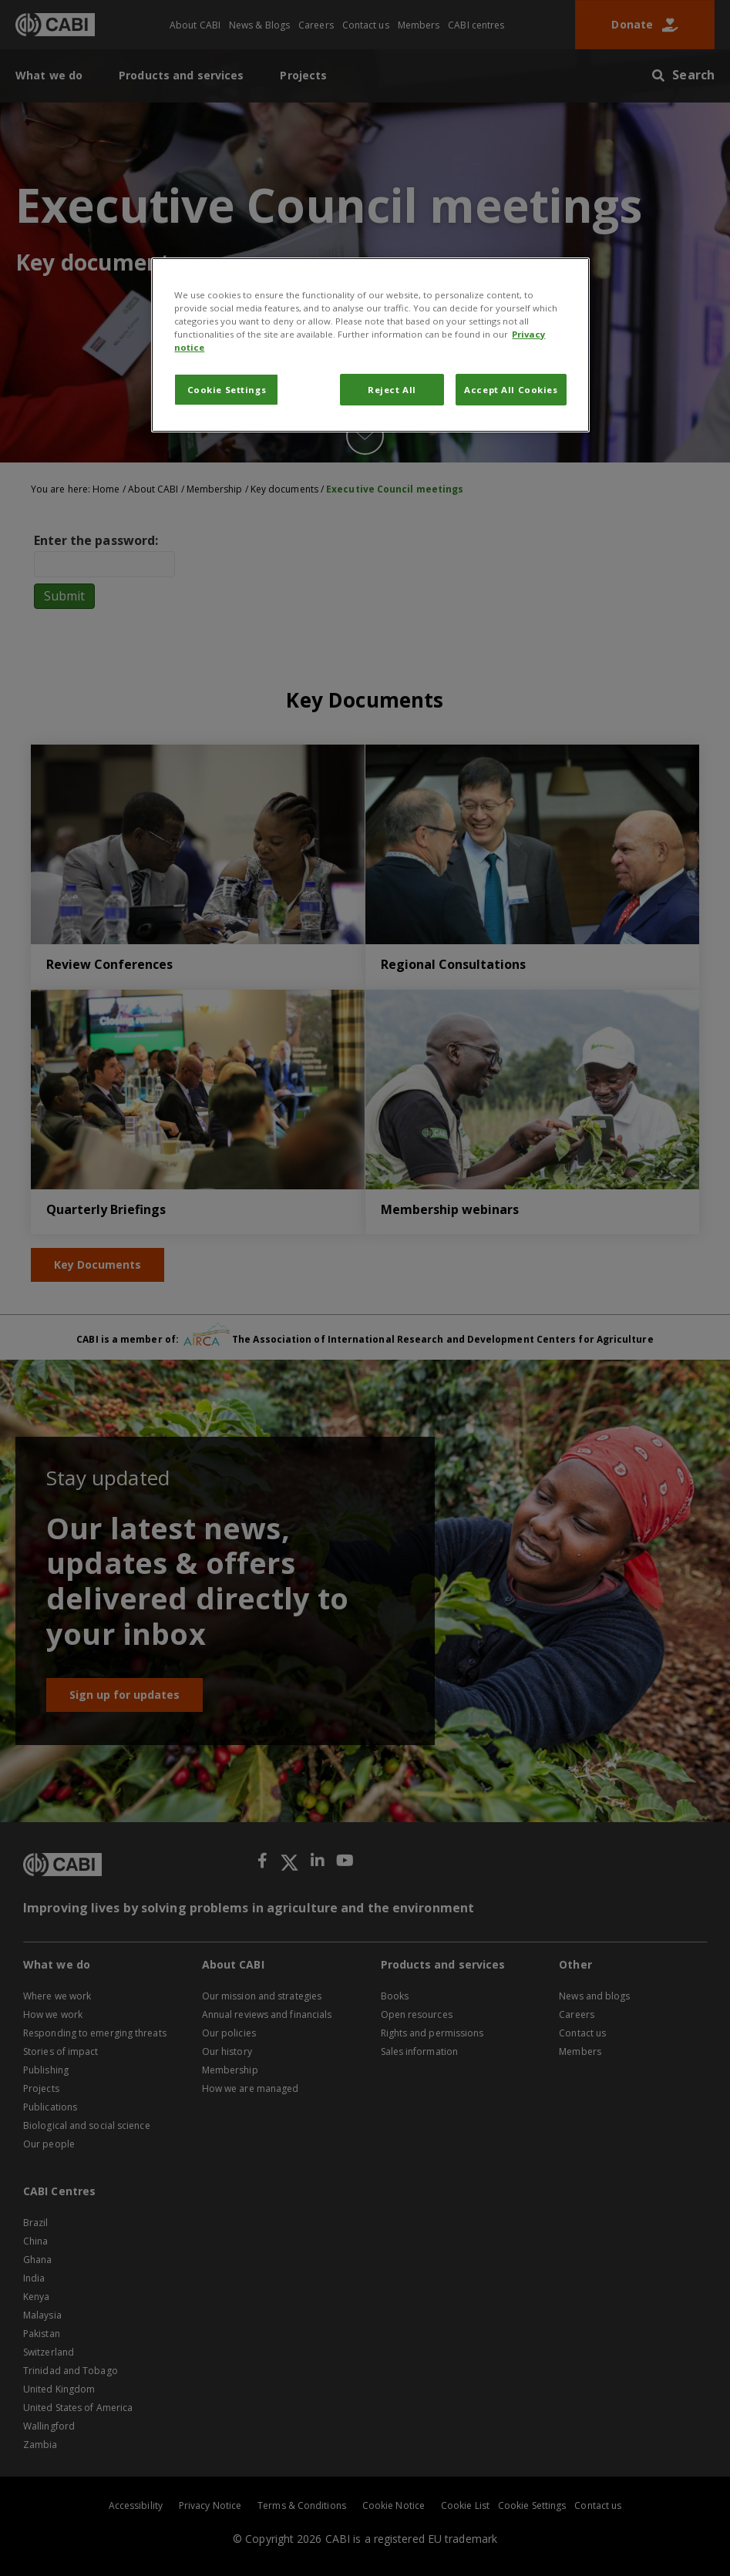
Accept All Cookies (510, 389)
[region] (370, 344)
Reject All (392, 389)
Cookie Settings (227, 389)
